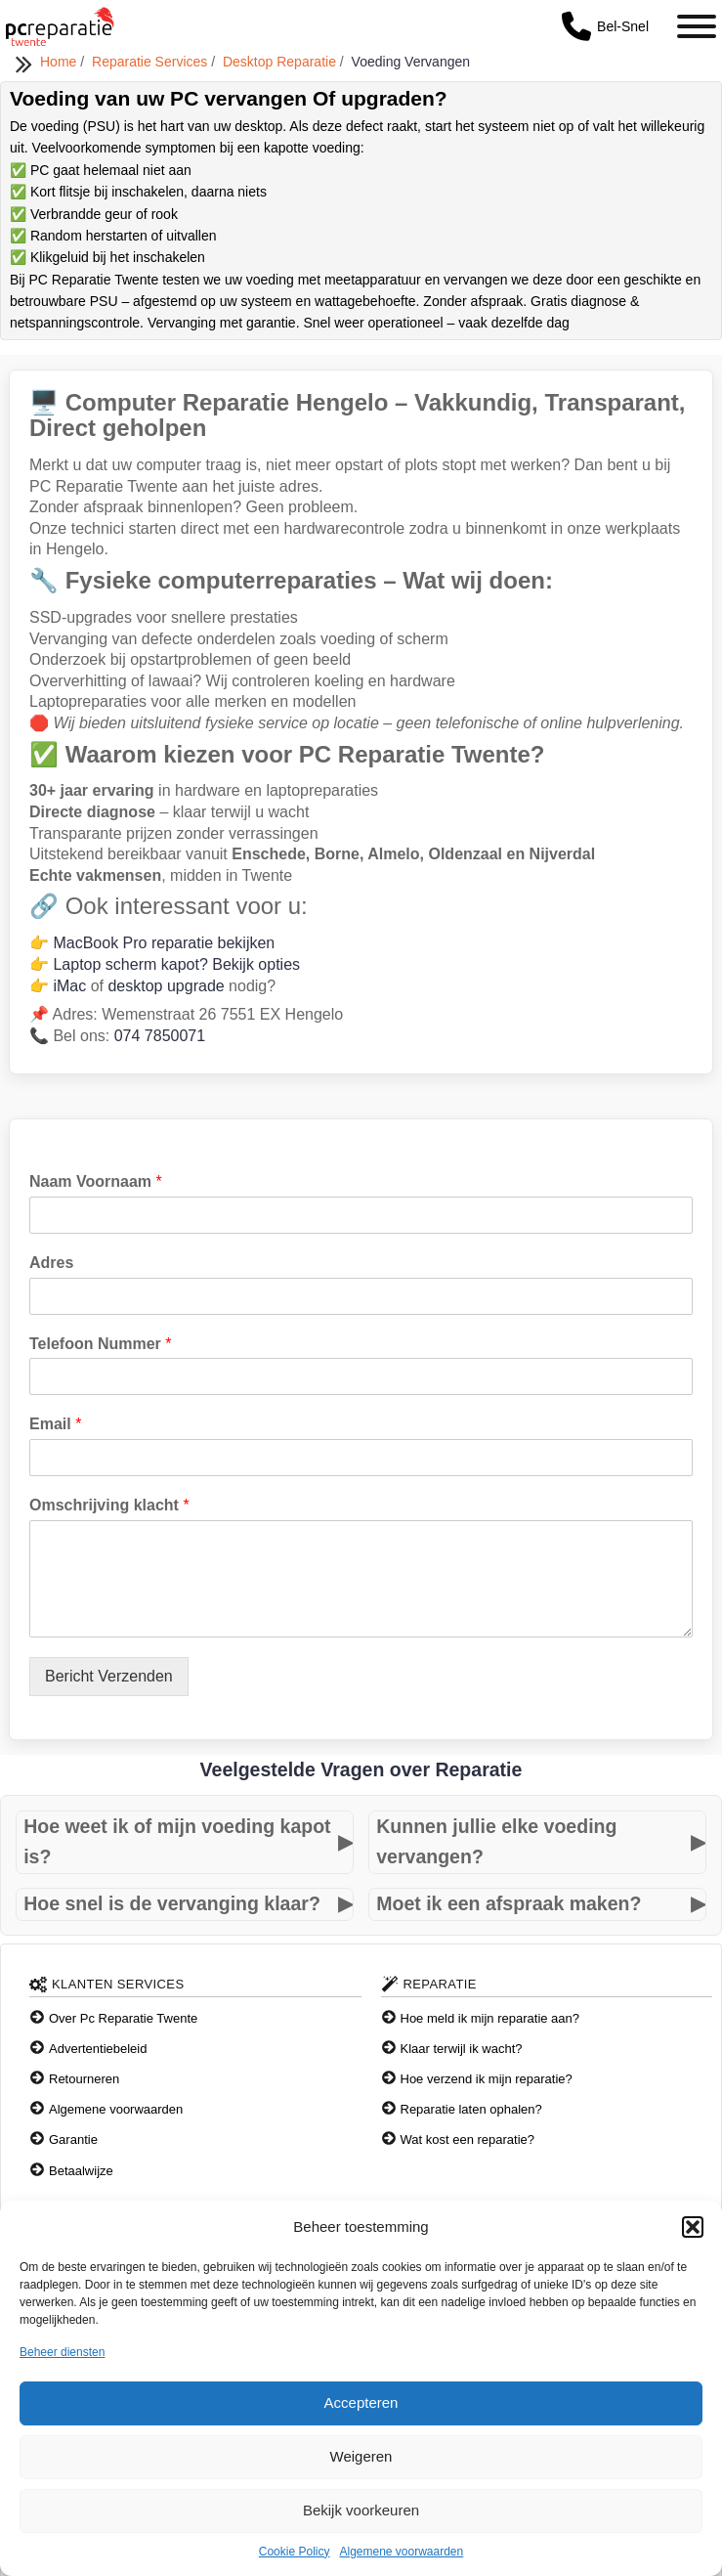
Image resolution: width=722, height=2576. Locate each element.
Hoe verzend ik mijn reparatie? (487, 2079)
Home (60, 61)
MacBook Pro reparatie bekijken (164, 943)
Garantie (73, 2139)
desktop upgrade (165, 986)
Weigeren (361, 2456)
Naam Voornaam (95, 1181)
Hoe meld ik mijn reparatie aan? (490, 2018)
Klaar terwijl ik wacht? (462, 2048)
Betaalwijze (81, 2170)
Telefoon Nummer (100, 1343)
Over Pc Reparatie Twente (123, 2018)
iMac (69, 986)
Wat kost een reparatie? (468, 2139)
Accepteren (361, 2402)
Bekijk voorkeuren (361, 2510)
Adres (51, 1262)
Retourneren (84, 2079)
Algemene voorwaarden (401, 2551)
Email (55, 1424)
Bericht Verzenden (109, 1676)
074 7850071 (159, 1035)
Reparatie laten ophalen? (471, 2109)
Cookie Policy (294, 2551)
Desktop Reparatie (281, 61)
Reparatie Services (151, 61)
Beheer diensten (62, 2352)
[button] (692, 2227)
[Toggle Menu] (696, 26)
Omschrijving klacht (109, 1505)
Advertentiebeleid (98, 2048)
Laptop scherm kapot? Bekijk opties (176, 964)
